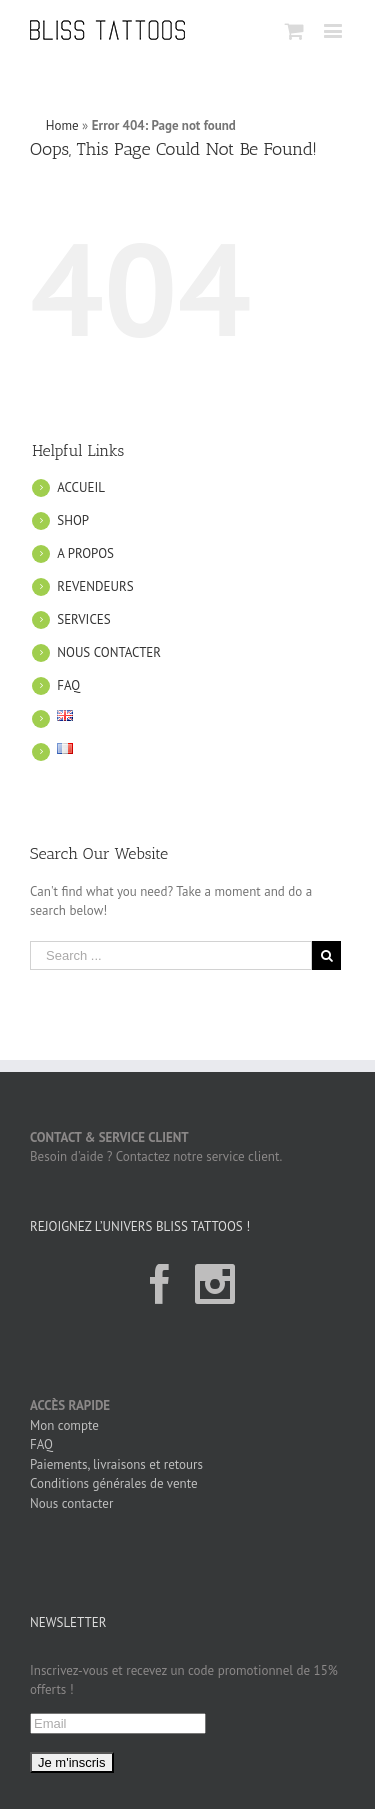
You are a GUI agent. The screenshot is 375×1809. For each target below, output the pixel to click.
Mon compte (64, 1425)
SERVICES (83, 619)
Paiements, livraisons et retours (116, 1464)
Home (62, 125)
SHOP (73, 520)
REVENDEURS (95, 586)
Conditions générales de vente (114, 1483)
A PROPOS (85, 553)
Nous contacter (71, 1503)
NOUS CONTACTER (109, 652)
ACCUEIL (81, 487)
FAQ (68, 685)
